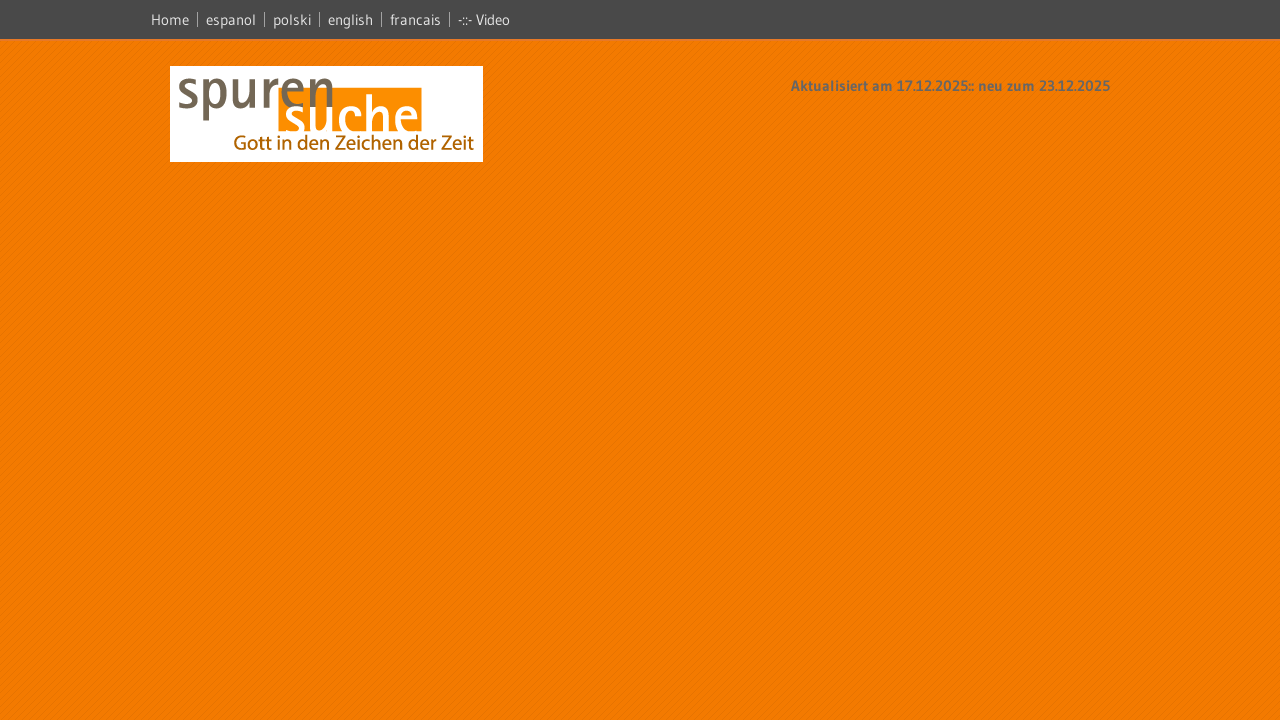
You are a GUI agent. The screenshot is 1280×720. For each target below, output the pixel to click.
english (350, 19)
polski (292, 19)
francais (415, 19)
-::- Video (484, 19)
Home (170, 19)
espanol (231, 19)
